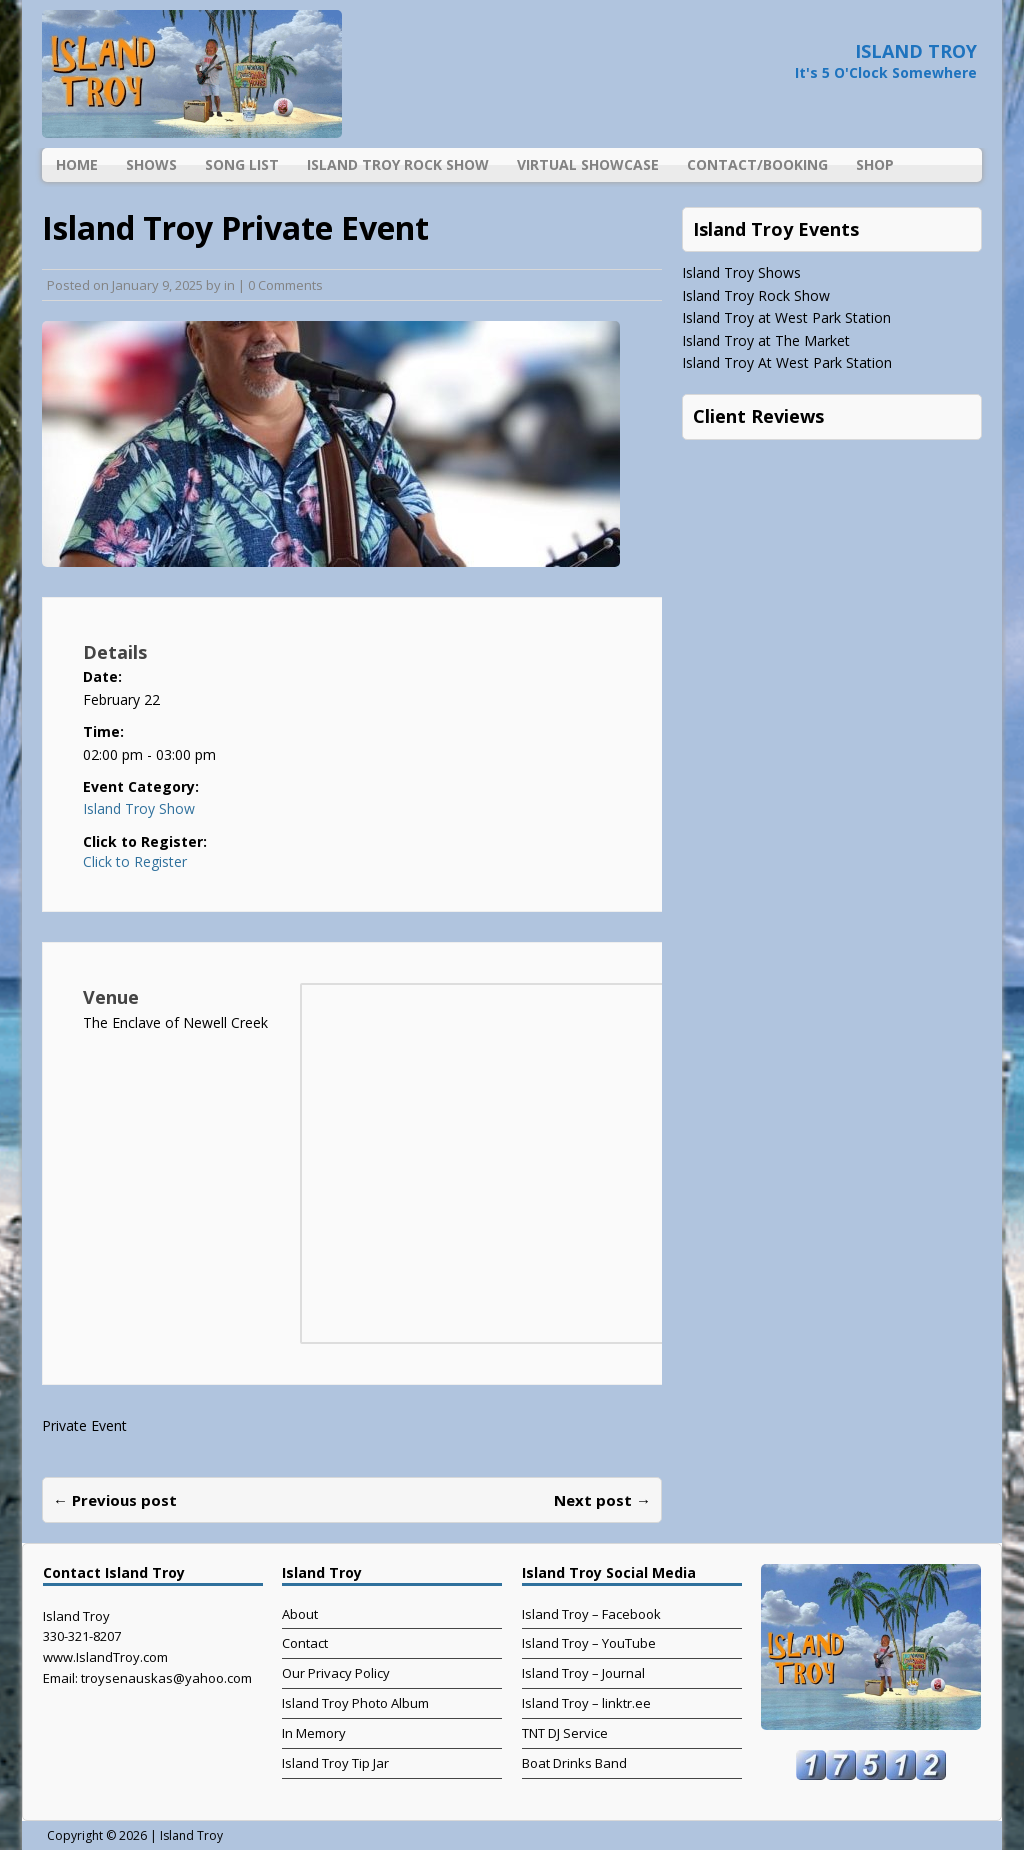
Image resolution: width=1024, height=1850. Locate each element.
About (300, 1614)
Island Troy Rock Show (398, 164)
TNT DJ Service (565, 1733)
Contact (305, 1643)
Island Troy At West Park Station (787, 362)
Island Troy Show (139, 808)
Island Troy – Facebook (591, 1614)
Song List (242, 164)
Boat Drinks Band (574, 1763)
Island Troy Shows (741, 272)
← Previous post (115, 1500)
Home (77, 164)
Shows (151, 164)
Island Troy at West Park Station (786, 317)
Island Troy (191, 1835)
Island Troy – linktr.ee (586, 1703)
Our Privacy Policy (336, 1673)
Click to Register (135, 862)
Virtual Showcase (588, 164)
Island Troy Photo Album (355, 1703)
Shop (875, 164)
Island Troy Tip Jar (335, 1763)
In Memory (314, 1733)
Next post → (602, 1500)
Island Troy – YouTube (589, 1643)
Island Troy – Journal (583, 1673)
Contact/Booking (757, 164)
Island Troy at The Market (766, 340)
